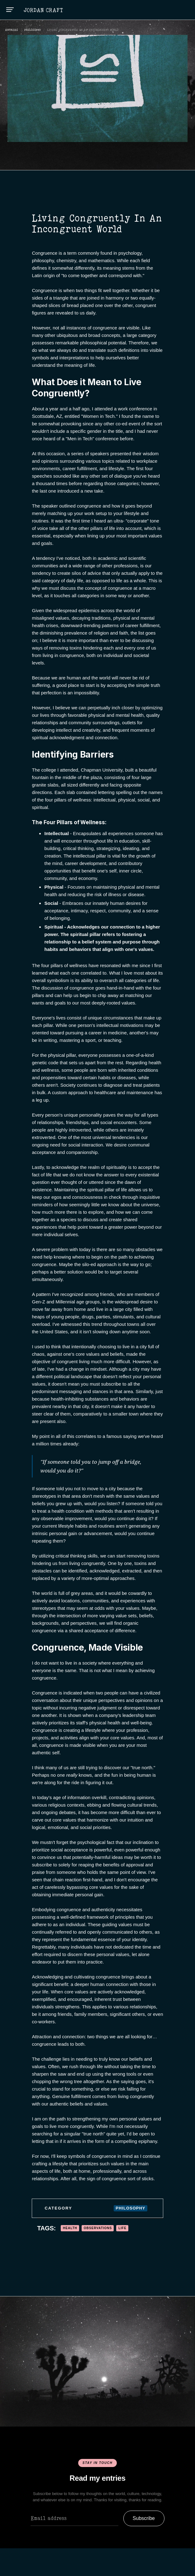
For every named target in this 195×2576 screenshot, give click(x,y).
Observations (98, 2228)
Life (122, 2228)
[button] (10, 10)
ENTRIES (11, 29)
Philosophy (32, 29)
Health (70, 2228)
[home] (43, 10)
